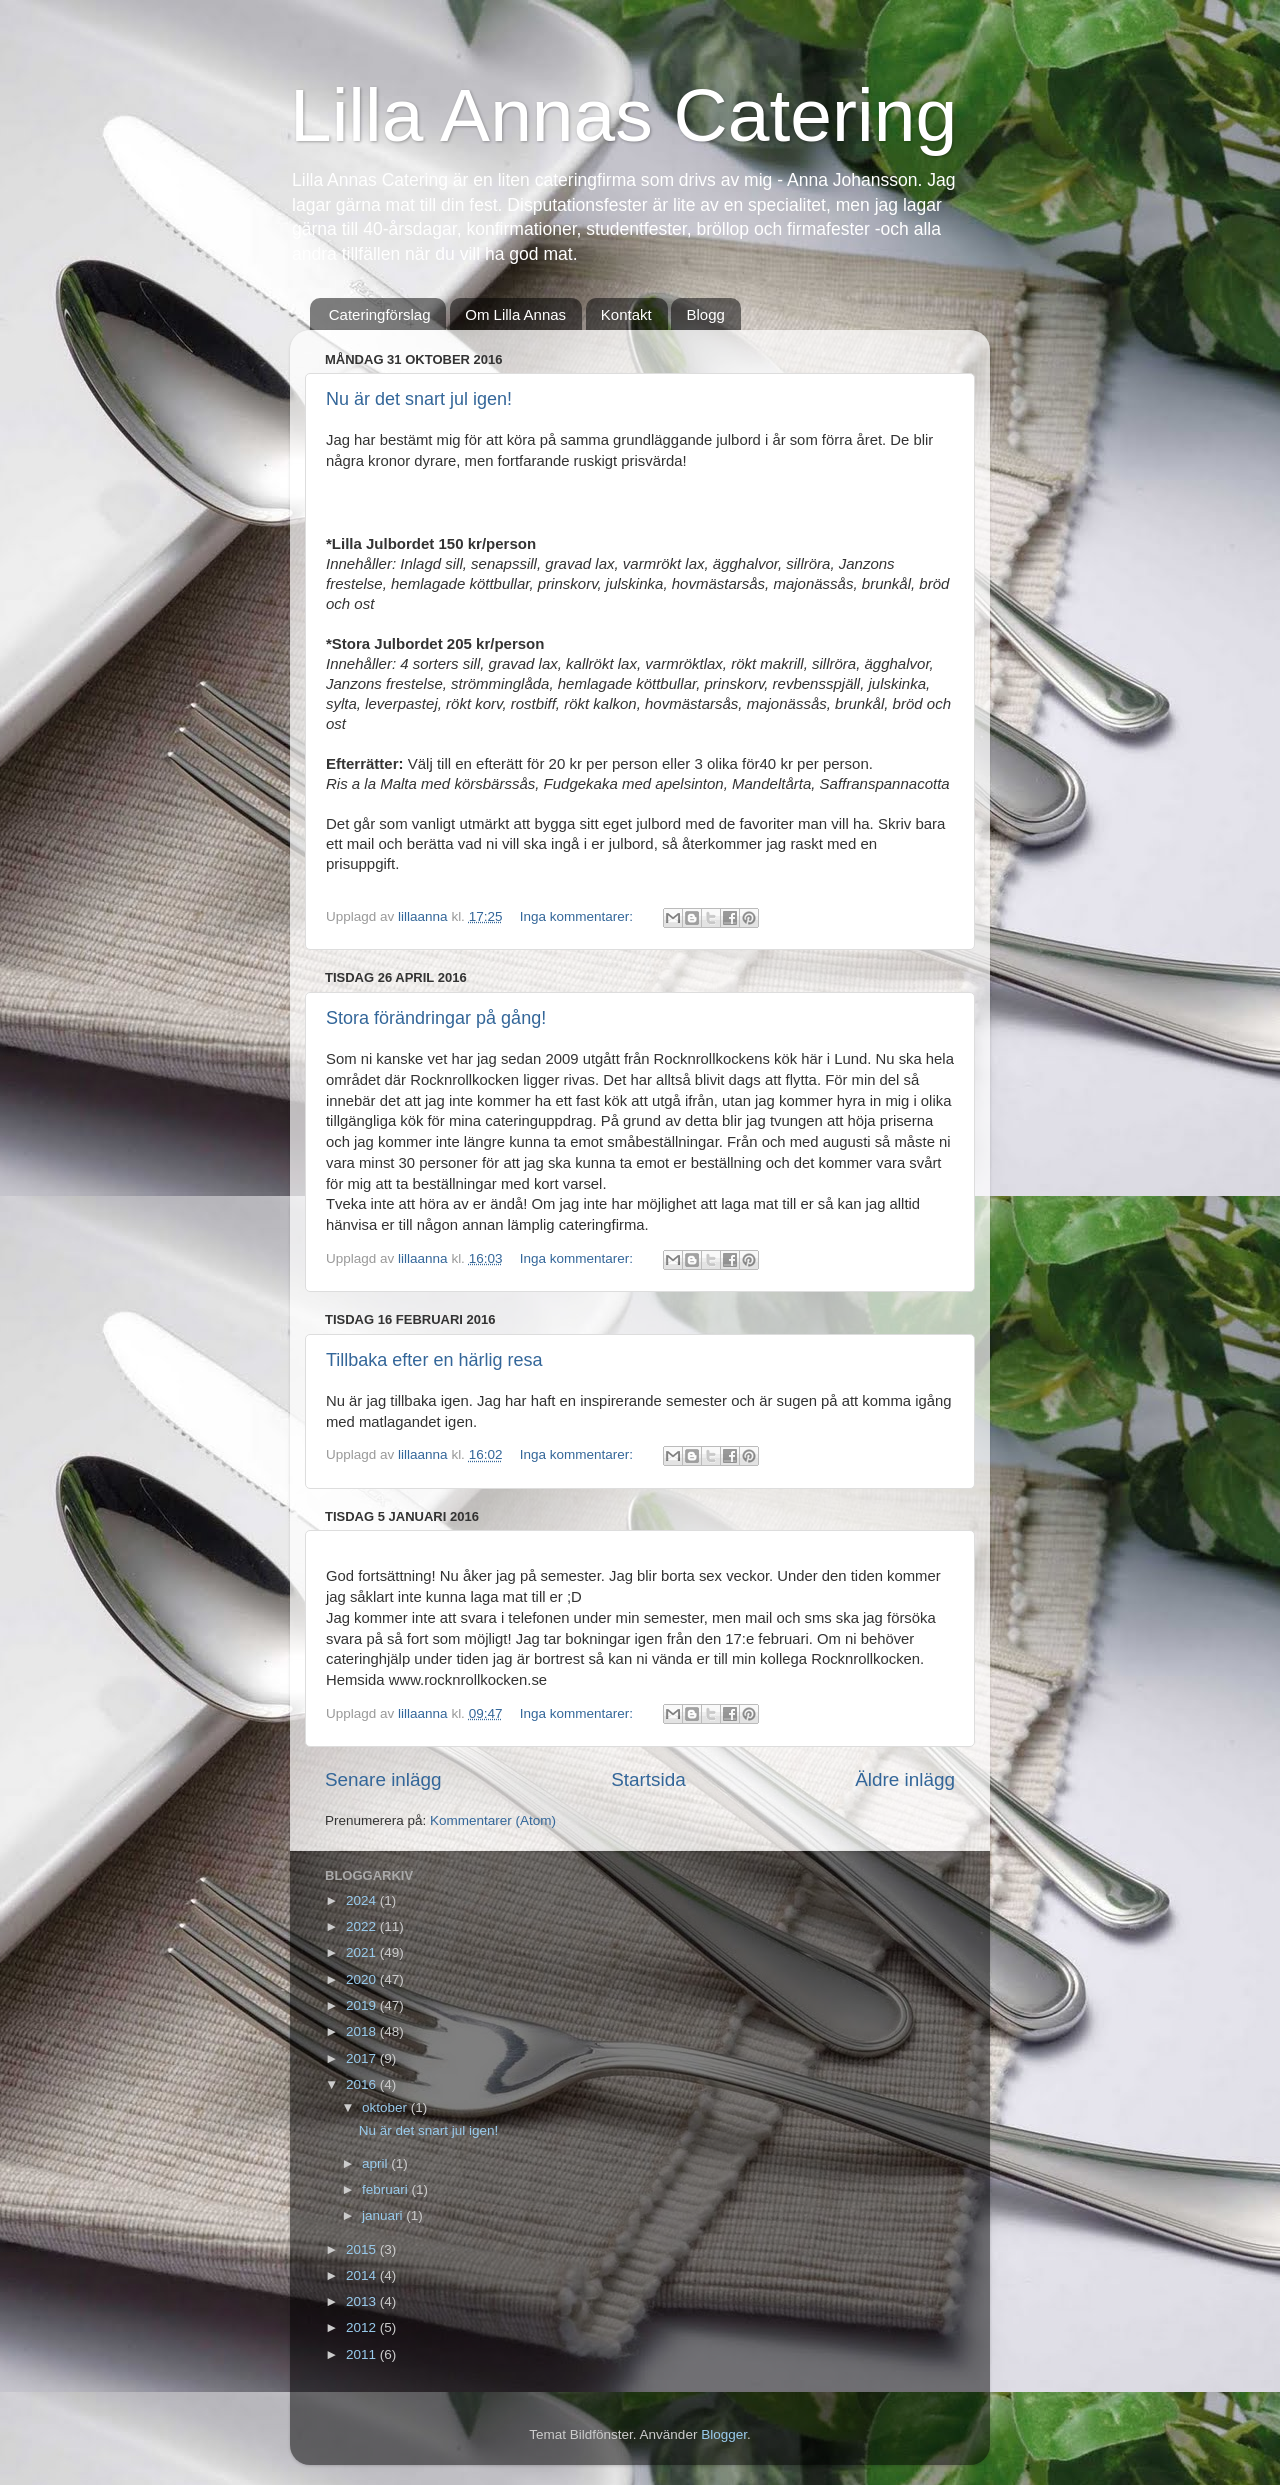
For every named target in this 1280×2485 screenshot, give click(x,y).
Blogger (724, 2434)
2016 (363, 2084)
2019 (363, 2005)
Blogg (705, 314)
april (376, 2163)
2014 (363, 2275)
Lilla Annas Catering (623, 115)
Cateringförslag (380, 314)
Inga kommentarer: (578, 916)
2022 (363, 1926)
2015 (363, 2249)
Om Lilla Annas (515, 314)
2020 (363, 1979)
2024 (363, 1900)
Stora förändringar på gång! (436, 1018)
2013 (363, 2301)
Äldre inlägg (905, 1779)
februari (387, 2189)
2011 (363, 2354)
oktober (386, 2107)
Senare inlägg (383, 1779)
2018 (363, 2031)
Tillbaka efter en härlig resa (434, 1360)
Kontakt (626, 314)
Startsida (648, 1779)
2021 (363, 1952)
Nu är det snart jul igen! (419, 399)
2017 (363, 2058)
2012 (363, 2327)
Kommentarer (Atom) (493, 1820)
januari (384, 2215)
